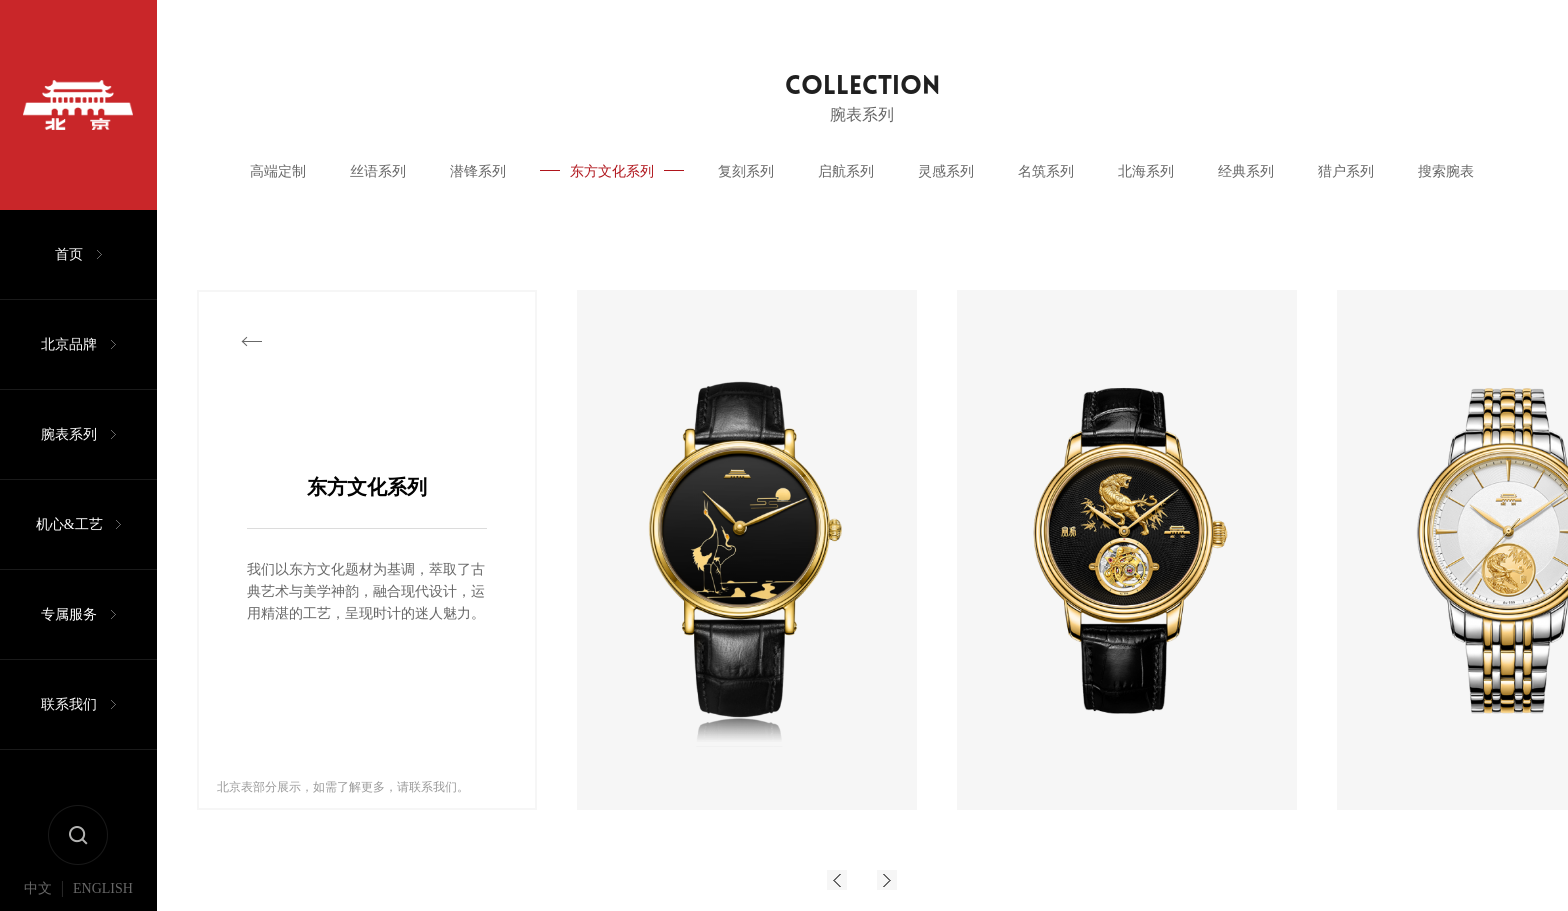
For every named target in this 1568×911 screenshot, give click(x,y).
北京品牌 (69, 344)
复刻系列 (746, 171)
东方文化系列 (612, 171)
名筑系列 (1046, 171)
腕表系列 (69, 434)
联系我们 (69, 704)
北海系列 (1146, 171)
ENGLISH (103, 889)
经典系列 (1246, 171)
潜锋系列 (478, 171)
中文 (38, 889)
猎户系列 (1346, 171)
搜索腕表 (1446, 171)
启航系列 (846, 171)
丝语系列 (378, 171)
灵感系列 (946, 171)
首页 (69, 254)
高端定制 (278, 171)
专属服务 (69, 614)
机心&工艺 (69, 524)
